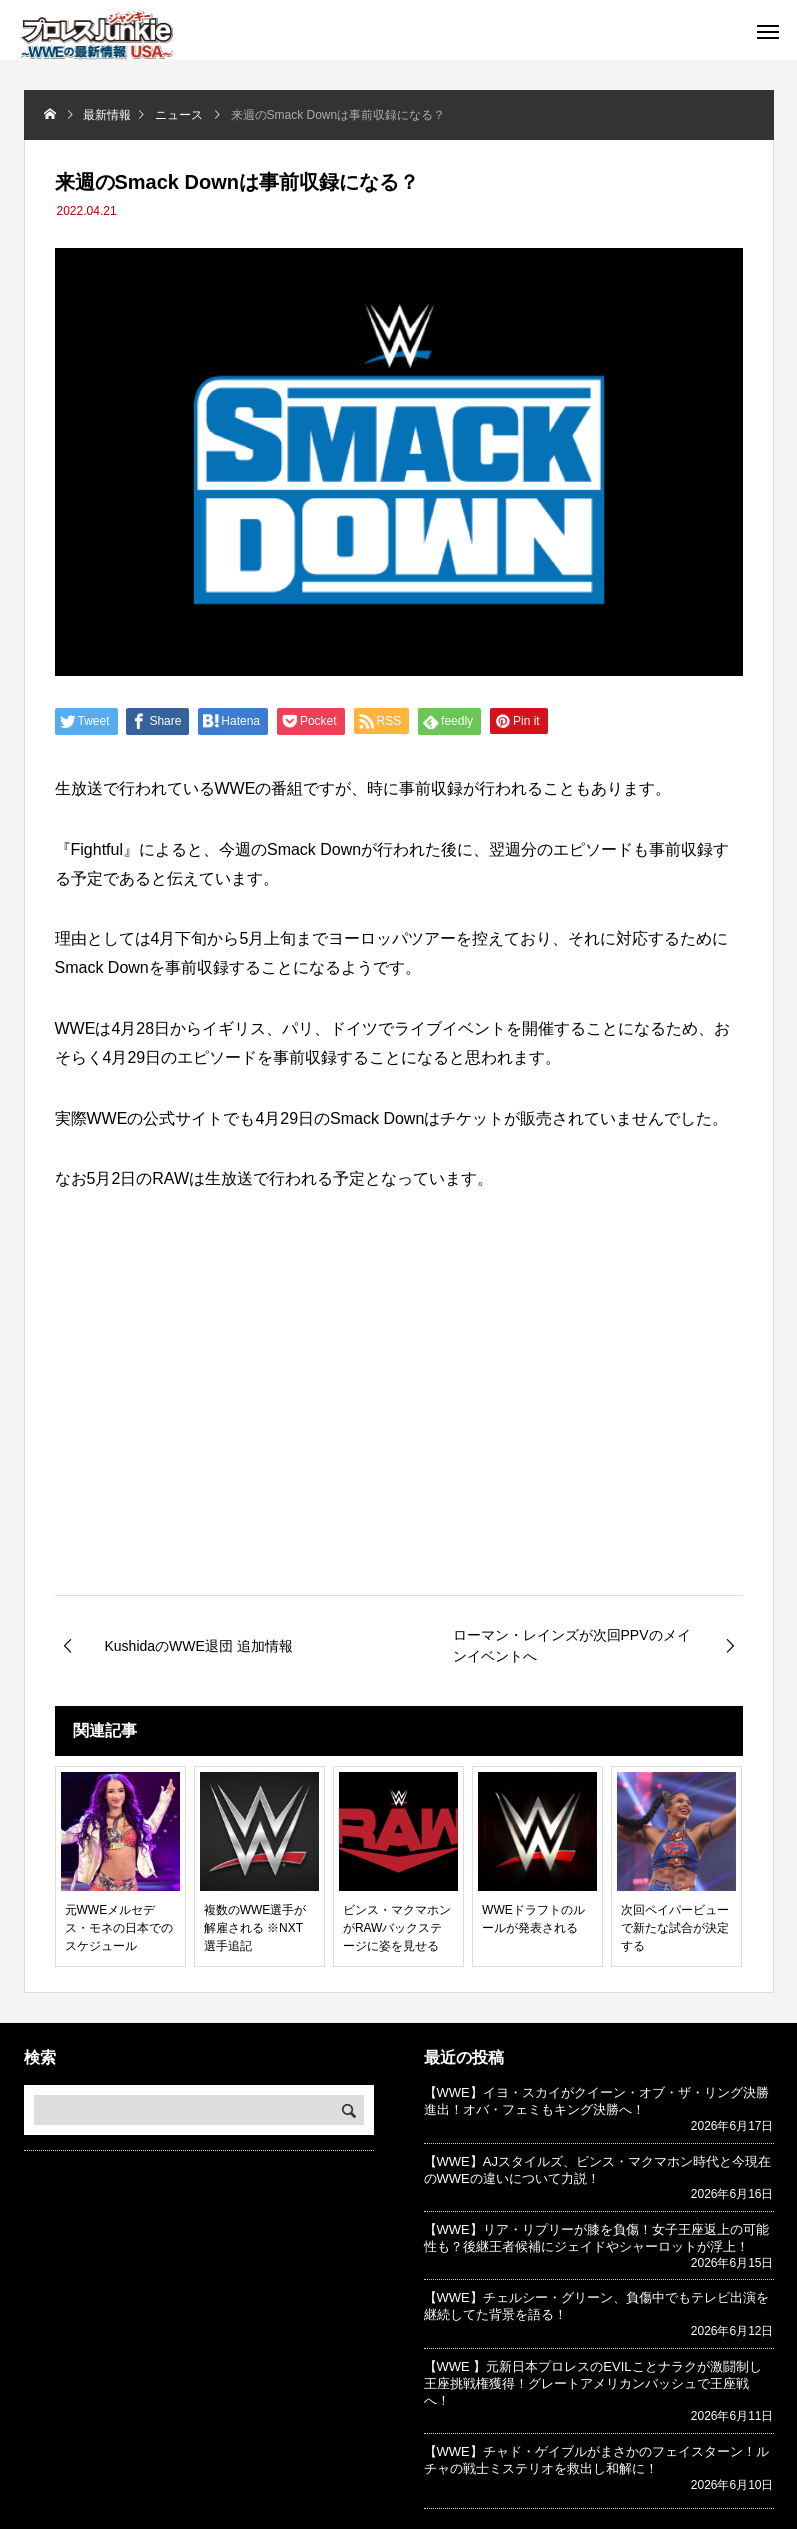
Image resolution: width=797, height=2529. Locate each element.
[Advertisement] (399, 1427)
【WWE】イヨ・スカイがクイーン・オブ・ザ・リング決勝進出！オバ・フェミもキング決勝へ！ (596, 2101)
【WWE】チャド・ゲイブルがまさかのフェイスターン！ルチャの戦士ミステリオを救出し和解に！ (596, 2460)
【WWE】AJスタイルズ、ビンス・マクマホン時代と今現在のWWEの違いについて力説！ (597, 2170)
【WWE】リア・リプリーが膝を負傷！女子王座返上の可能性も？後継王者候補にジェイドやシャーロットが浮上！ (596, 2238)
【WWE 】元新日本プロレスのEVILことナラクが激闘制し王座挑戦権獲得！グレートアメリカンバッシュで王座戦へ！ (593, 2383)
